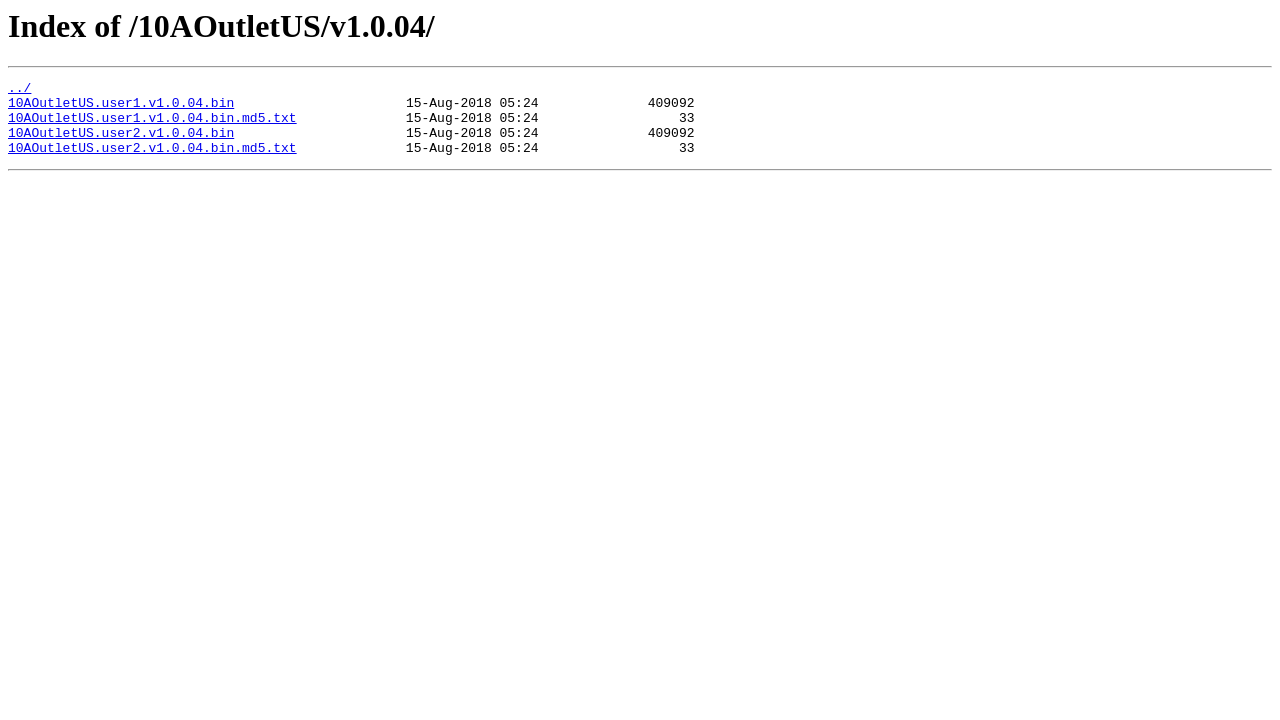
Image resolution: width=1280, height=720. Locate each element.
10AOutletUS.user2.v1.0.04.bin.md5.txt (152, 162)
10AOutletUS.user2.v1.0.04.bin (121, 144)
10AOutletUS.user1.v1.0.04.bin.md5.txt (152, 126)
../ (19, 90)
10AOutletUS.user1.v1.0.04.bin (121, 108)
